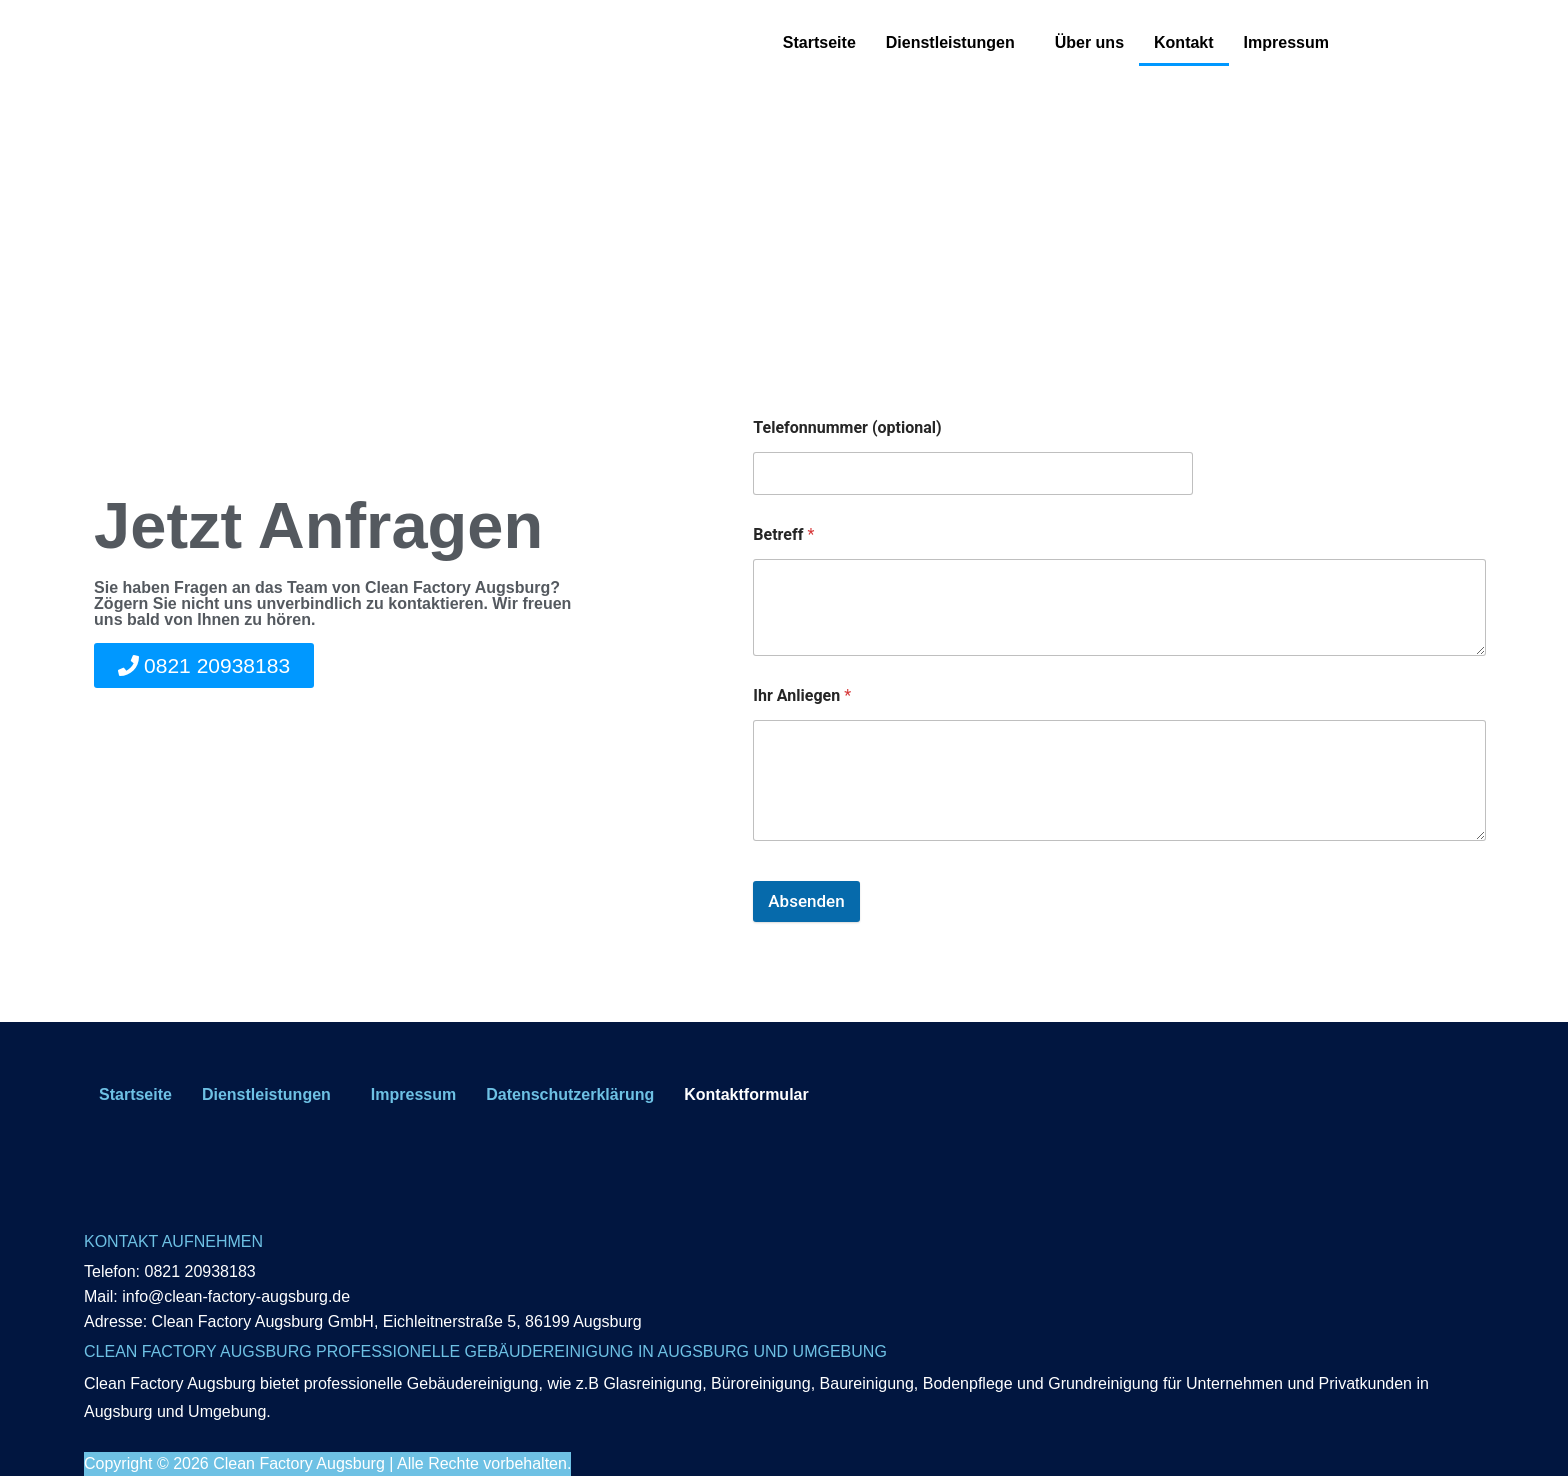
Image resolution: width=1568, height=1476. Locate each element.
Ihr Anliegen (802, 695)
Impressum (1286, 42)
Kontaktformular (746, 1094)
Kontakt (1184, 42)
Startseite (819, 42)
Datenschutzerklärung (570, 1094)
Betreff (783, 534)
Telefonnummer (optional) (847, 427)
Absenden (806, 901)
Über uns (1089, 42)
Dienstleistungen (950, 42)
